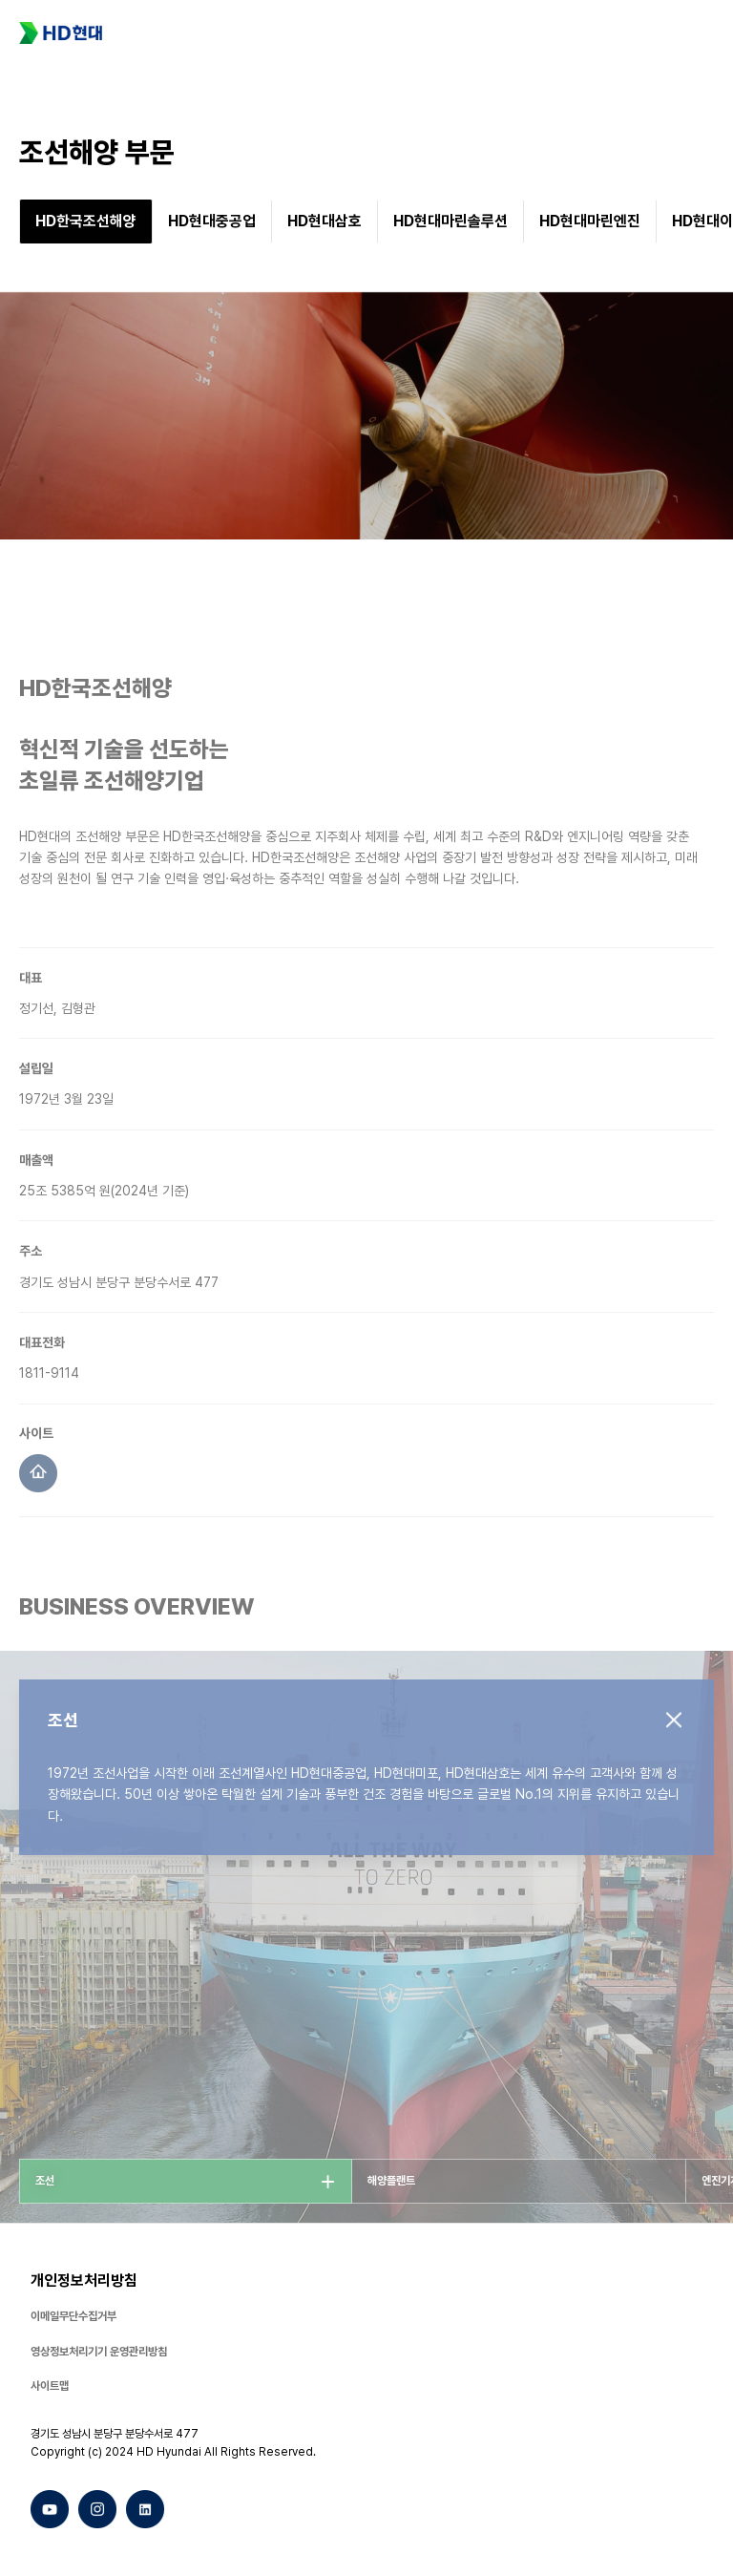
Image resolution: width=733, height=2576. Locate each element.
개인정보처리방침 (84, 2280)
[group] (86, 226)
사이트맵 (50, 2386)
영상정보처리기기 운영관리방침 (99, 2351)
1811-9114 (49, 1399)
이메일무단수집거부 (73, 2316)
